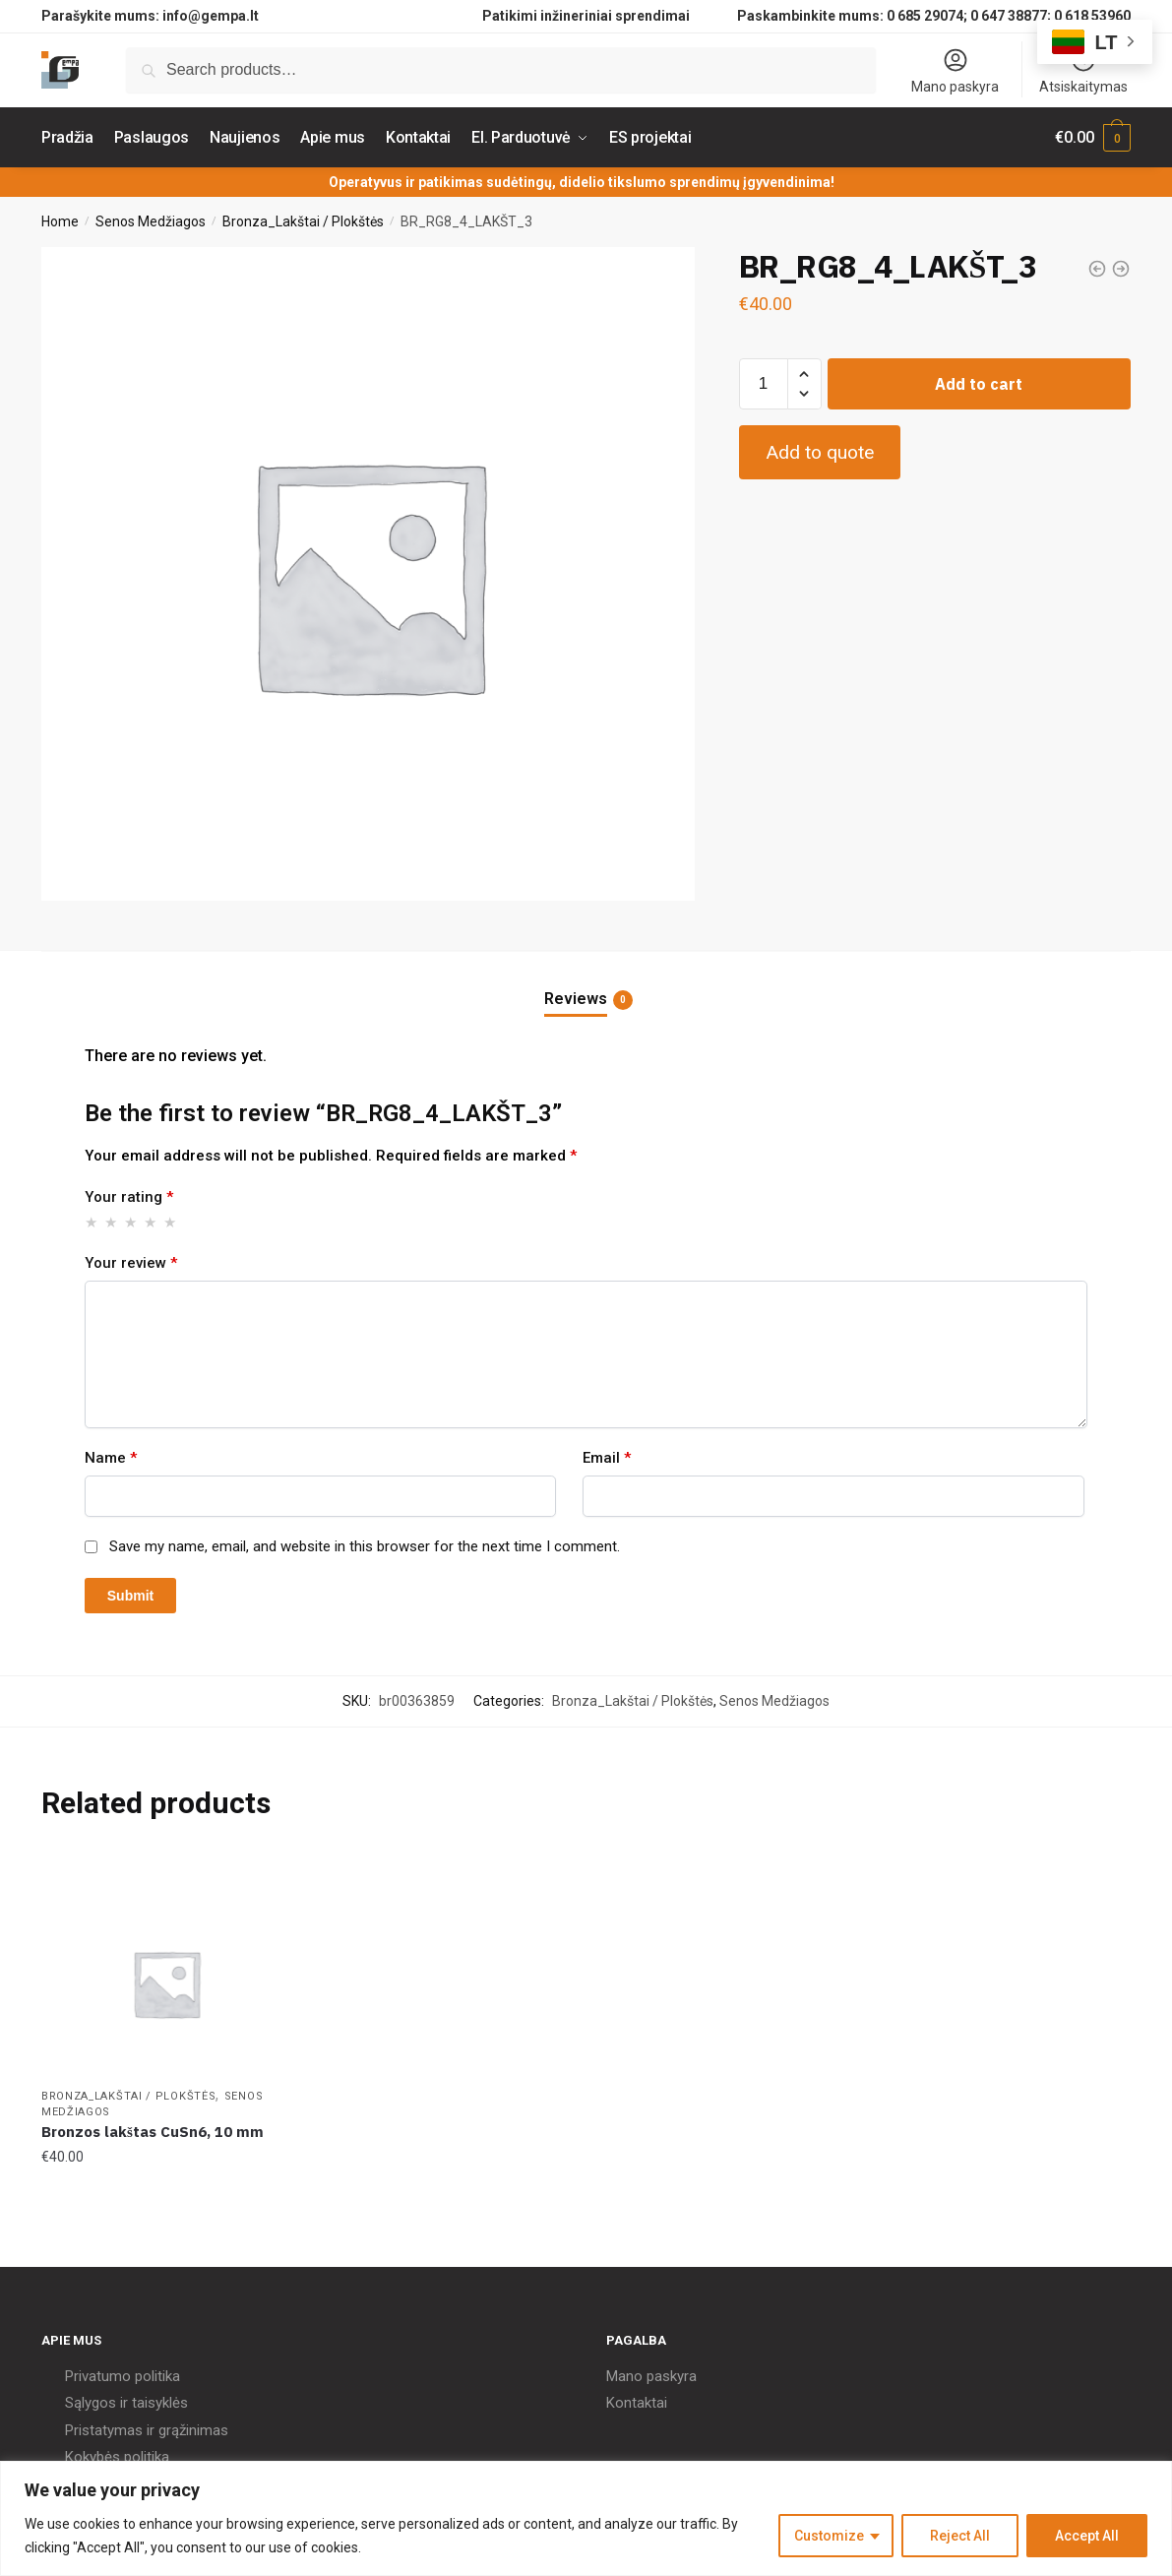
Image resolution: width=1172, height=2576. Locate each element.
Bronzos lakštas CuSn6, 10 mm (152, 2131)
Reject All (960, 2536)
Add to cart (978, 384)
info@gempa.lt (210, 16)
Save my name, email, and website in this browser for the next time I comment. (364, 1546)
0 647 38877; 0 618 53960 (1050, 16)
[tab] (586, 983)
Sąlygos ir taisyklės (126, 2403)
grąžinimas (193, 2430)
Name (111, 1458)
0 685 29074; (927, 16)
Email (607, 1458)
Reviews (575, 999)
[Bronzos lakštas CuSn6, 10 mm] (166, 1983)
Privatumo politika (122, 2376)
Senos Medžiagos (150, 221)
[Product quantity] (763, 383)
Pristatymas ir (109, 2430)
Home (60, 221)
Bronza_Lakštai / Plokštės (303, 221)
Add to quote (820, 452)
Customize (829, 2536)
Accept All (1087, 2536)
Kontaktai (636, 2403)
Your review (131, 1263)
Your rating (129, 1197)
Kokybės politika (117, 2457)
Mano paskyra (955, 70)
